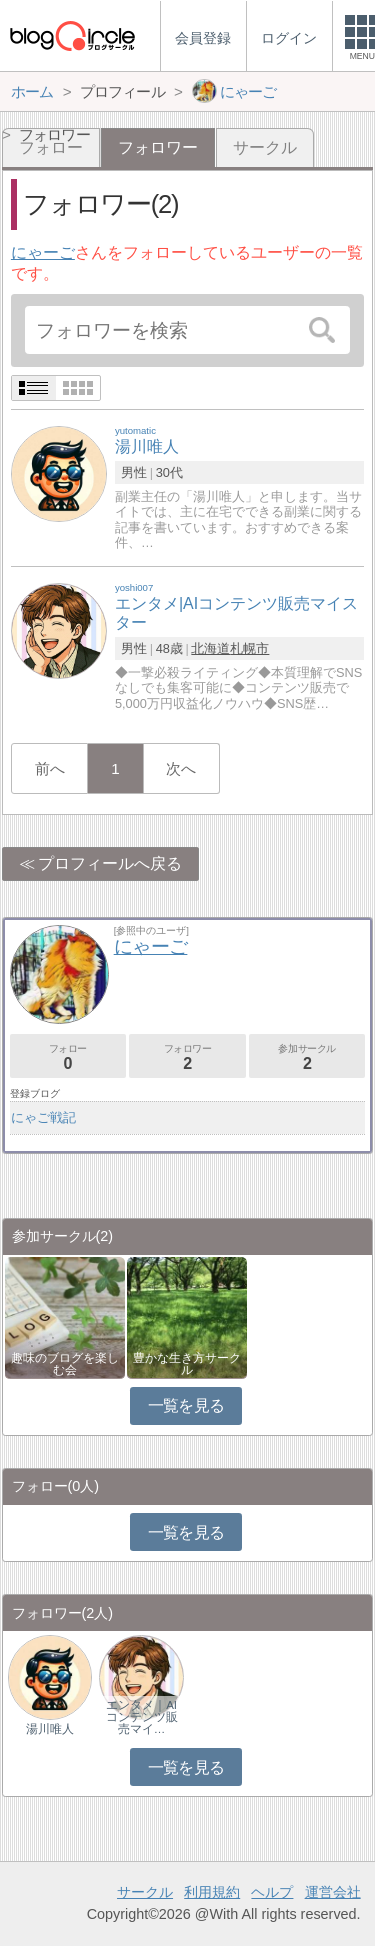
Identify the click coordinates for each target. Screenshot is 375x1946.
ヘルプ (272, 1892)
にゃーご (43, 252)
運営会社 (333, 1892)
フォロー (68, 1057)
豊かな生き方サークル (187, 1364)
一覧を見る (186, 1405)
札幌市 (249, 648)
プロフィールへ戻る (110, 863)
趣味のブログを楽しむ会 (65, 1364)
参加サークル (307, 1057)
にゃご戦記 (43, 1117)
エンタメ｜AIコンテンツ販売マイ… (142, 1717)
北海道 (210, 648)
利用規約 (212, 1892)
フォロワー (187, 1057)
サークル (265, 147)
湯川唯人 (50, 1729)
